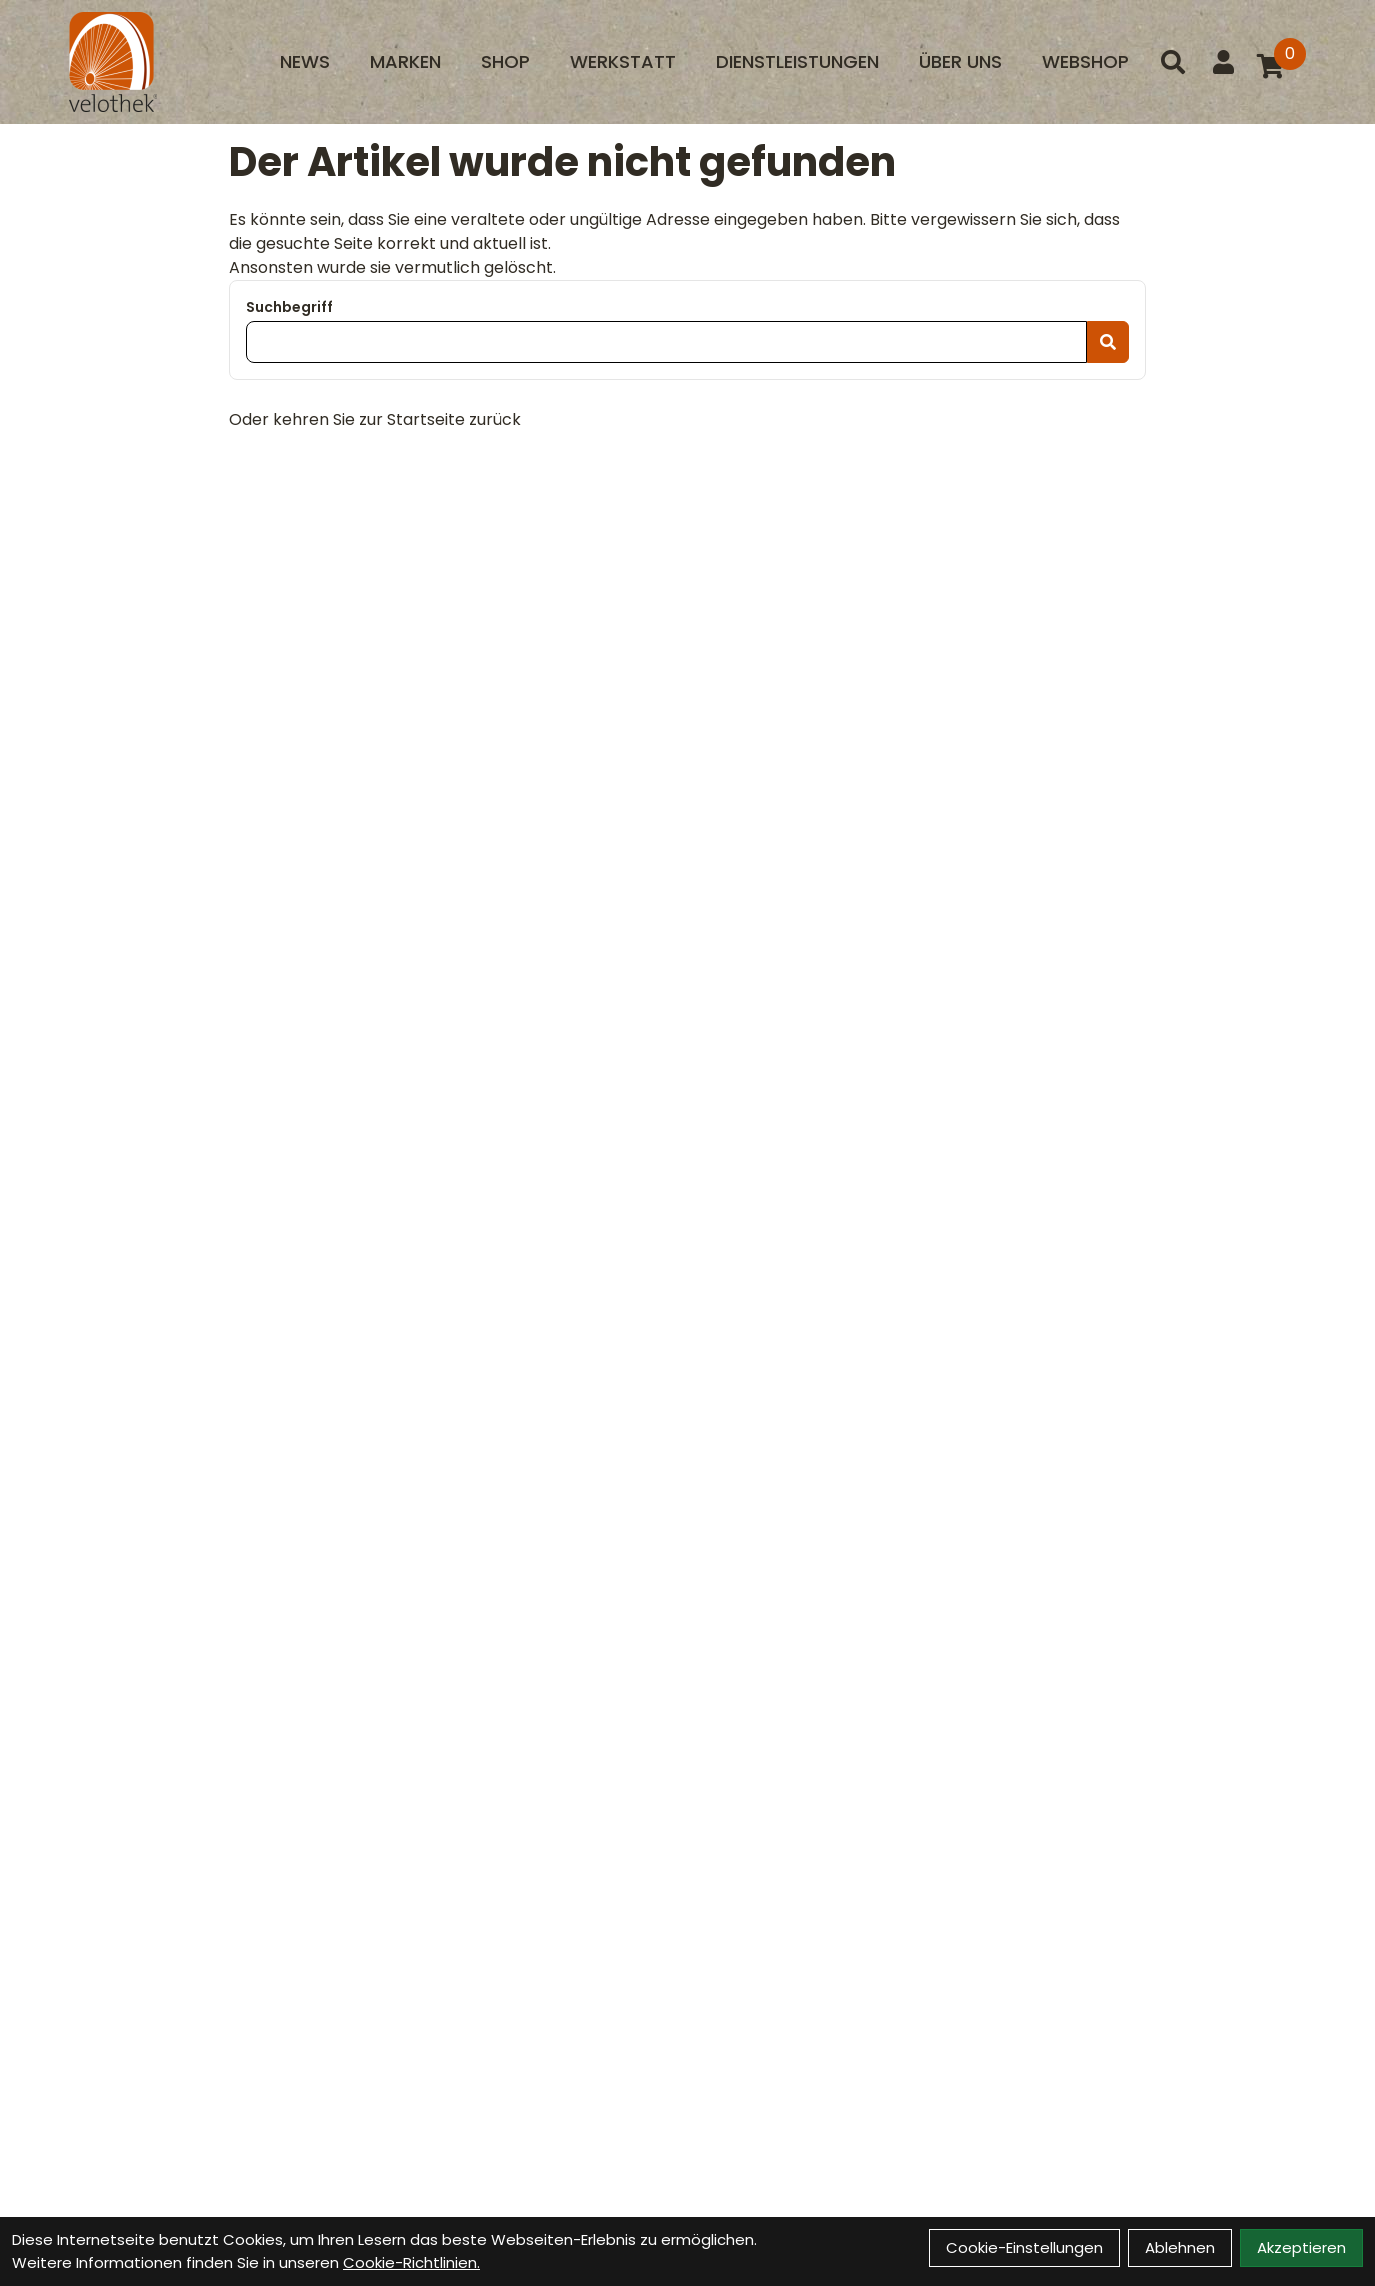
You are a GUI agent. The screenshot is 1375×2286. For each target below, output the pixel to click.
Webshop (1085, 61)
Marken (405, 61)
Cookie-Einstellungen (1024, 2247)
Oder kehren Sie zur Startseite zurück (375, 419)
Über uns (960, 61)
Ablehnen (1180, 2247)
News (305, 61)
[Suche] (1173, 62)
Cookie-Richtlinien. (411, 2262)
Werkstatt (623, 61)
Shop (505, 61)
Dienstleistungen (797, 61)
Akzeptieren (1301, 2247)
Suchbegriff (289, 307)
